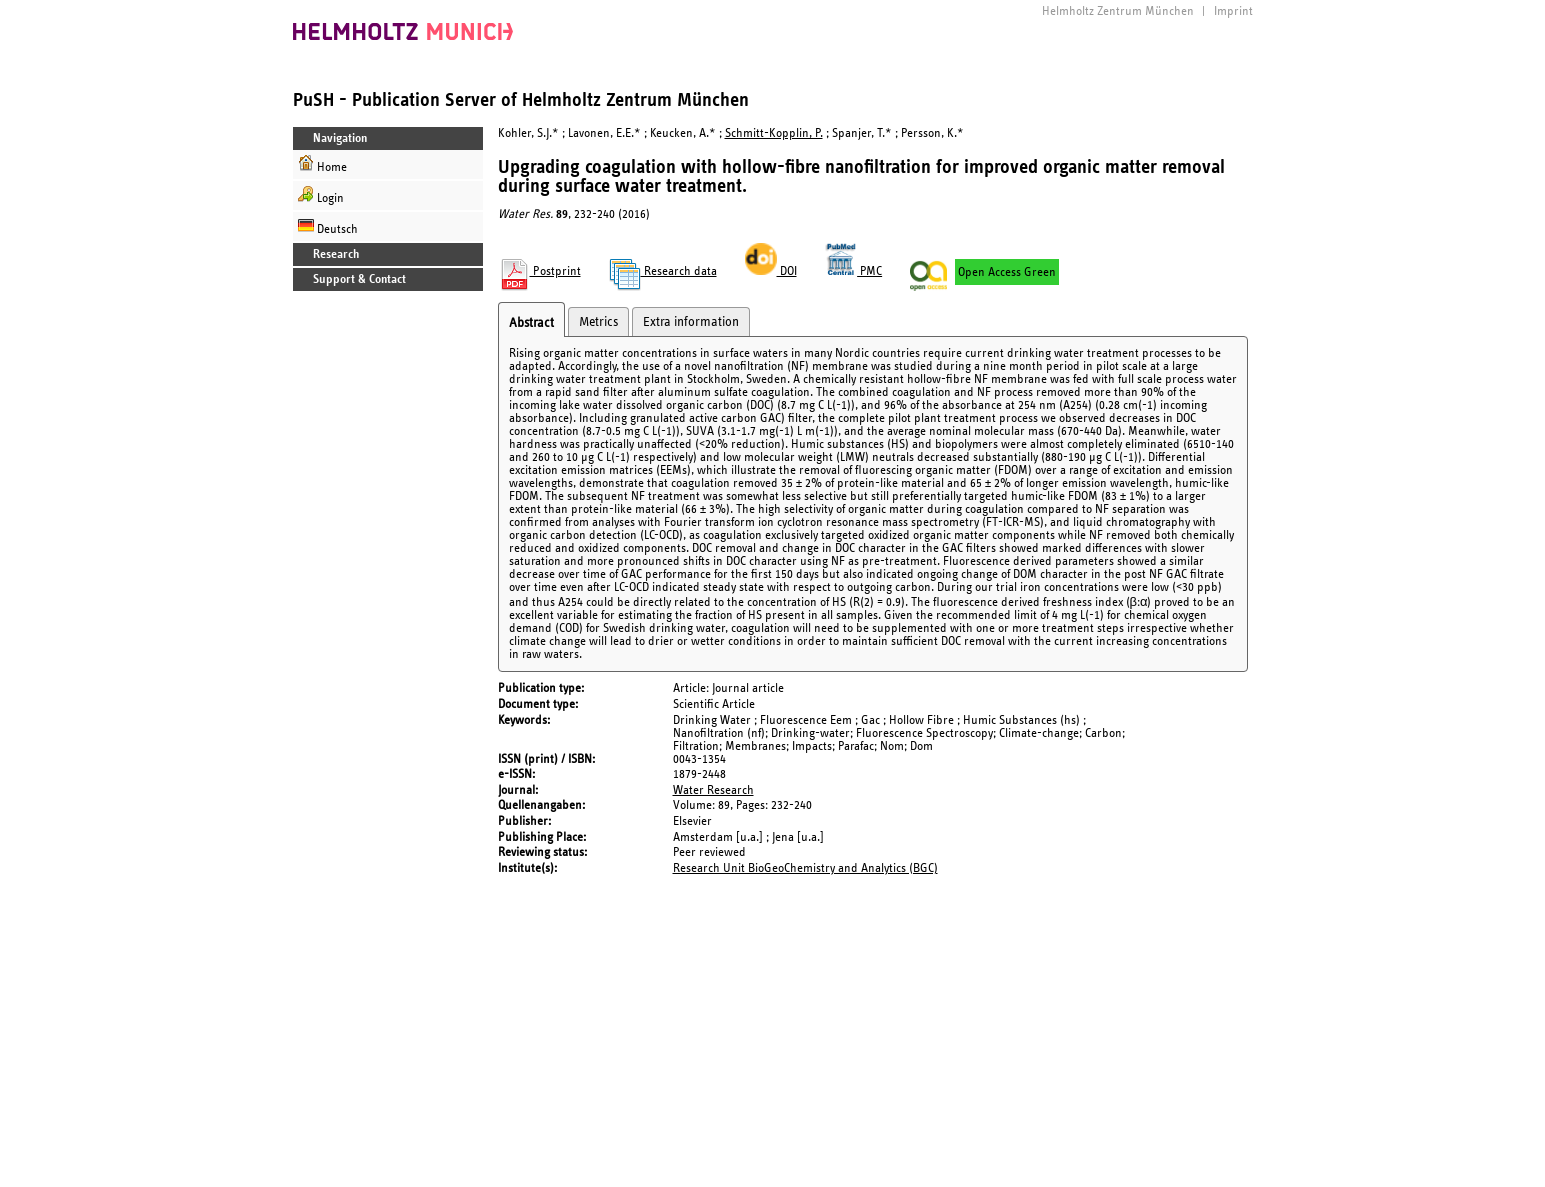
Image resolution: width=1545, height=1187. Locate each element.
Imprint (1233, 11)
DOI (771, 271)
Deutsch (328, 226)
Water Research (713, 790)
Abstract (531, 323)
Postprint (539, 271)
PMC (854, 271)
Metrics (598, 322)
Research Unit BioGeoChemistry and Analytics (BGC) (805, 868)
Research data (663, 271)
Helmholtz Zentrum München (1118, 11)
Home (322, 164)
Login (321, 195)
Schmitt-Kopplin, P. (774, 133)
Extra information (691, 322)
